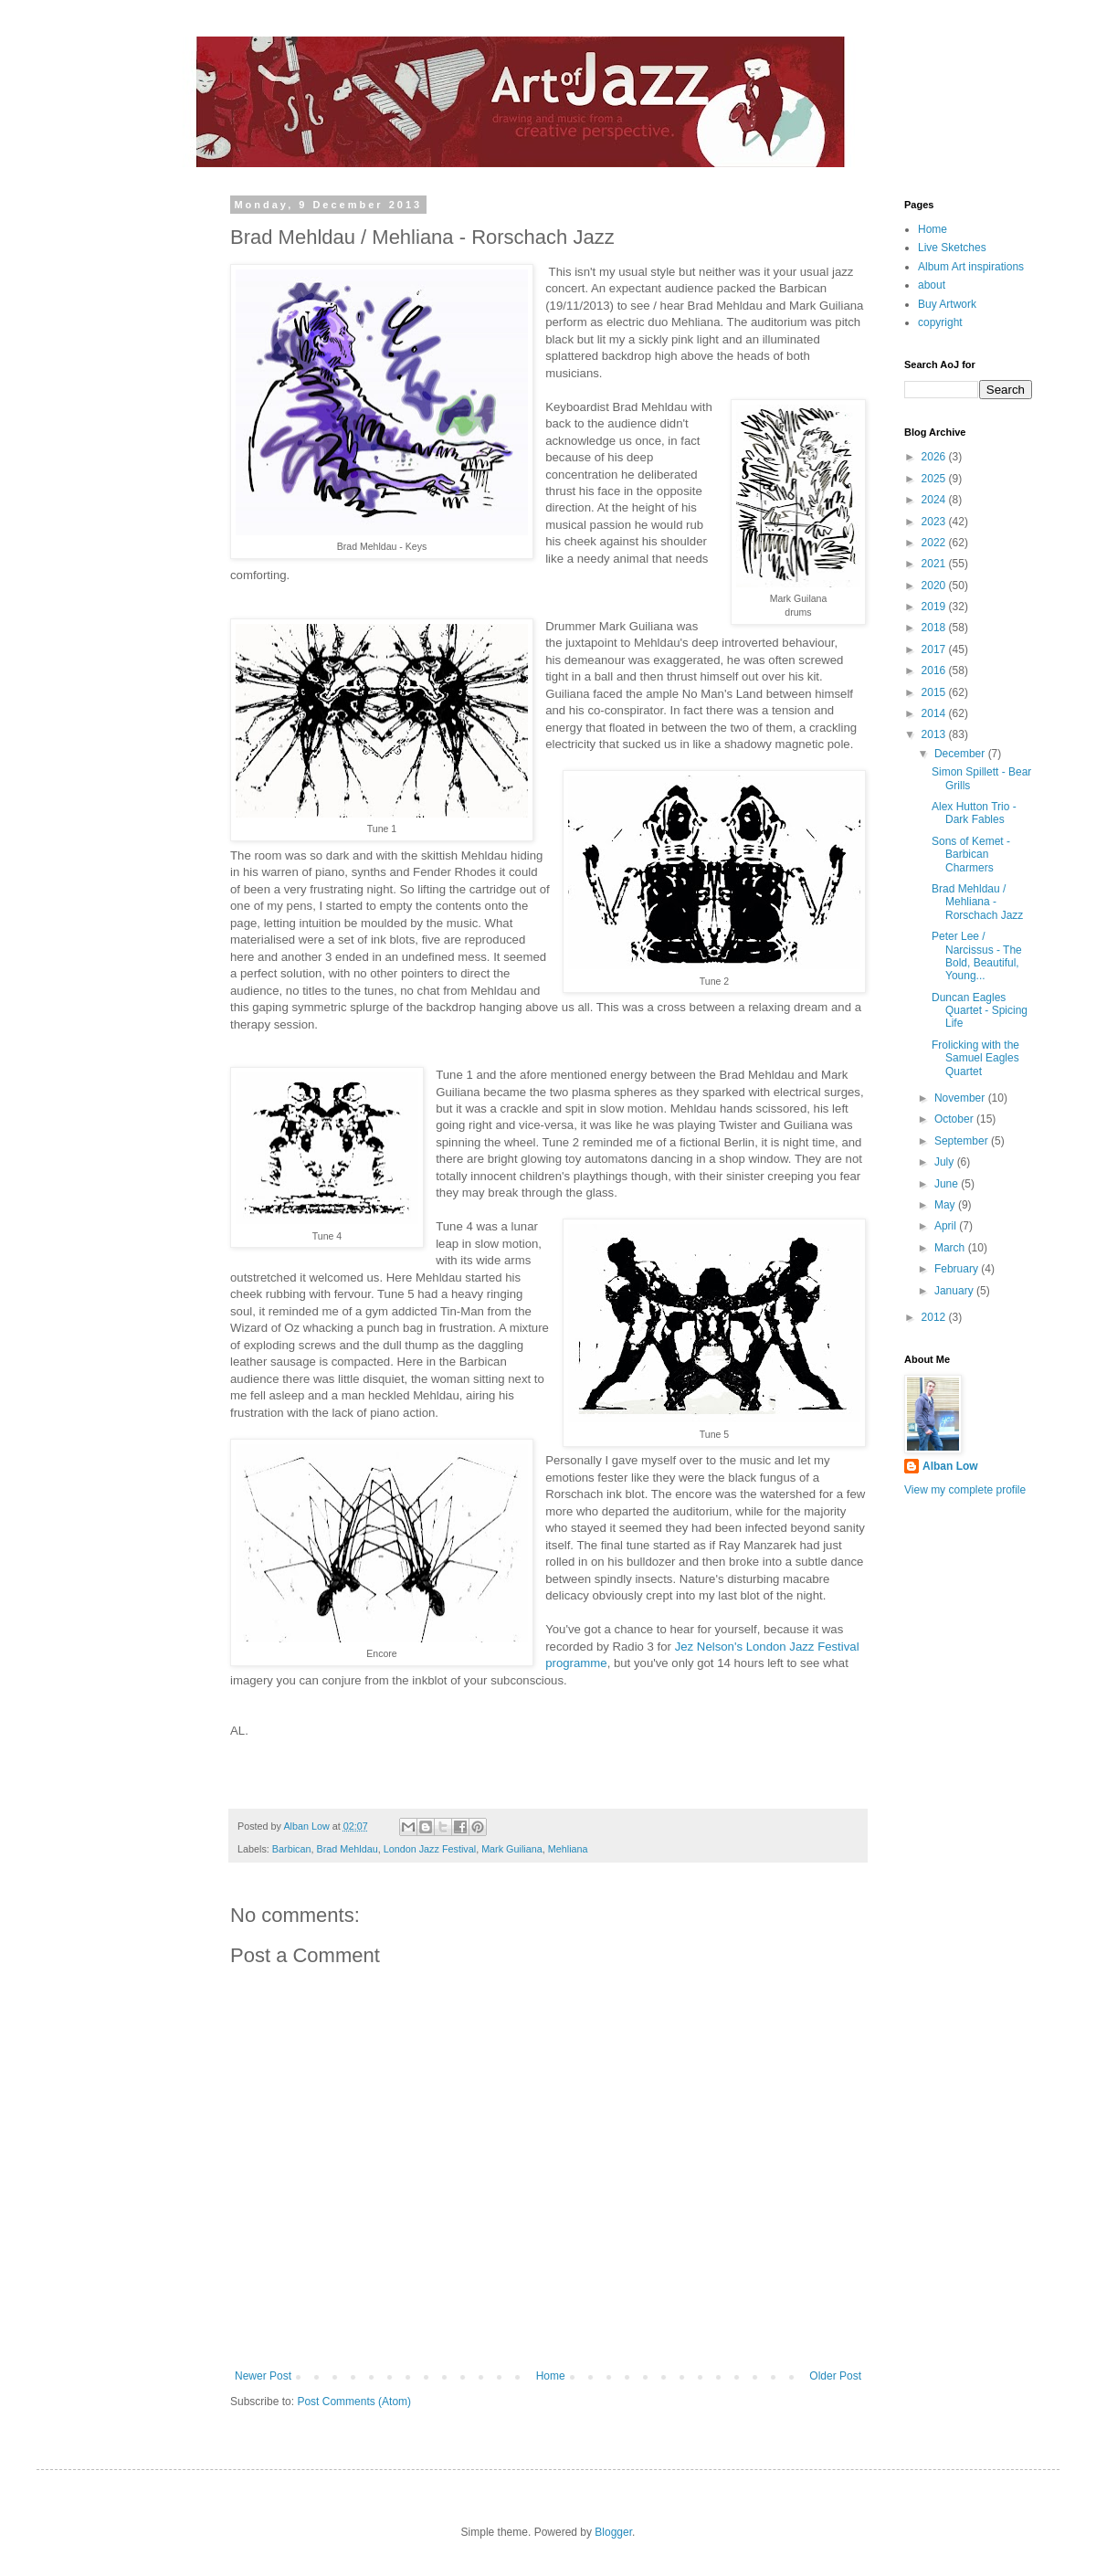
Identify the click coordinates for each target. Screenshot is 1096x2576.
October (955, 1119)
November (961, 1098)
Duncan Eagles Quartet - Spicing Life (980, 1010)
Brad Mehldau (346, 1848)
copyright (940, 322)
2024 (935, 499)
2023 (935, 521)
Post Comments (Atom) (354, 2401)
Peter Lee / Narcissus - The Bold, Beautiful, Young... (977, 956)
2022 (935, 542)
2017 (935, 649)
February (957, 1268)
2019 (935, 606)
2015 (935, 692)
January (955, 1290)
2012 (935, 1317)
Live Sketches (952, 247)
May (946, 1204)
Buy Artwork (947, 304)
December (961, 753)
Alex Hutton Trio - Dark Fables (974, 813)
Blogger (613, 2532)
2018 (935, 627)
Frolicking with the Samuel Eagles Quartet (975, 1058)
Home (550, 2376)
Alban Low (950, 1466)
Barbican (291, 1848)
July (945, 1162)
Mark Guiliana (512, 1848)
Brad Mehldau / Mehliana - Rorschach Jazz (977, 902)
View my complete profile (965, 1489)
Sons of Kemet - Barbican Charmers (971, 854)
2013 (935, 734)
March (951, 1247)
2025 (935, 478)
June (947, 1183)
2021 (935, 563)
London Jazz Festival (430, 1848)
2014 (935, 713)
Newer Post (263, 2376)
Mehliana (568, 1848)
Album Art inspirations (971, 266)
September (962, 1141)
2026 (935, 456)
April (946, 1225)
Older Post (835, 2376)
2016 (935, 670)
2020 (935, 585)
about (931, 285)
